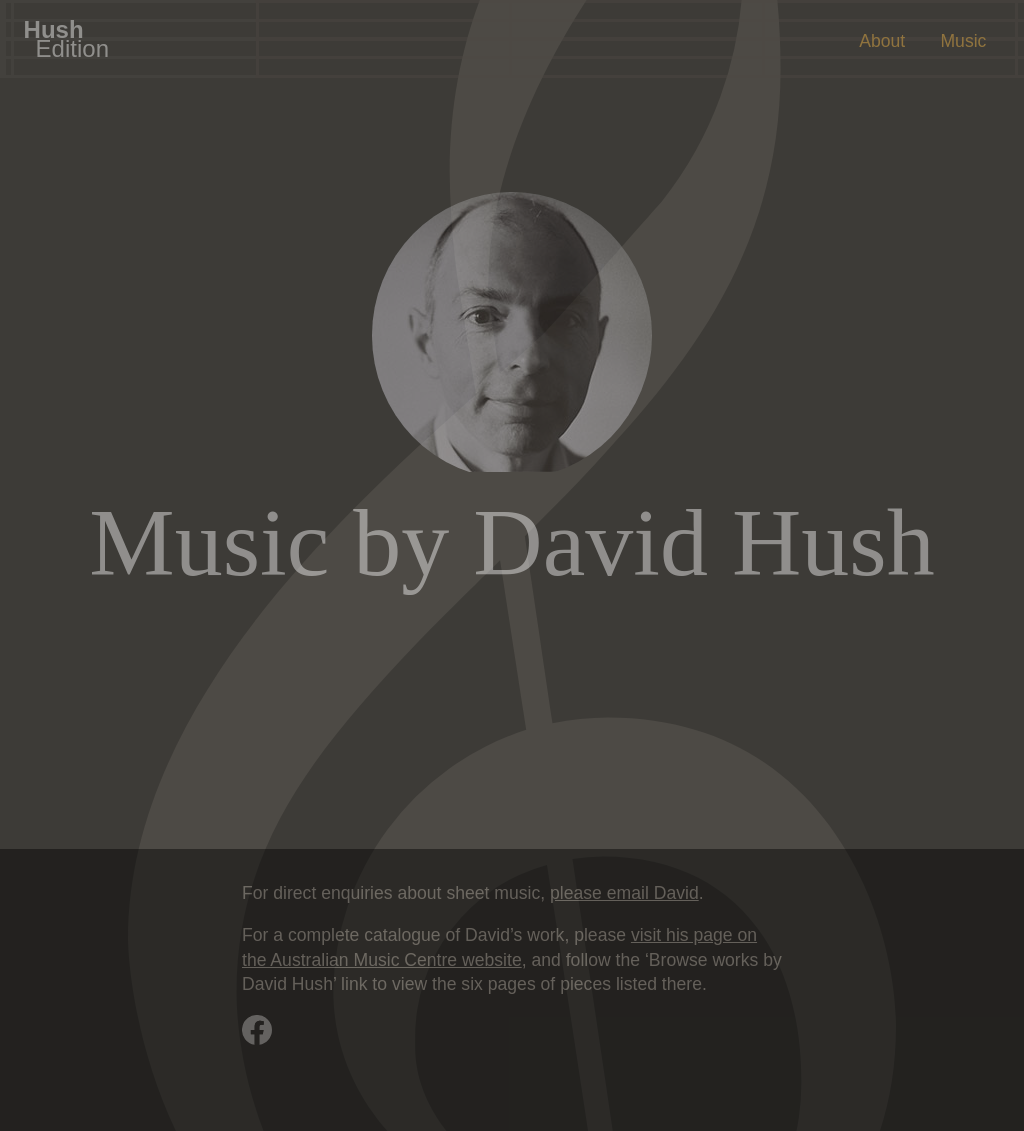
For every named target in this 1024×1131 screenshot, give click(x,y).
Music (963, 41)
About (882, 41)
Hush (66, 38)
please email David (624, 893)
